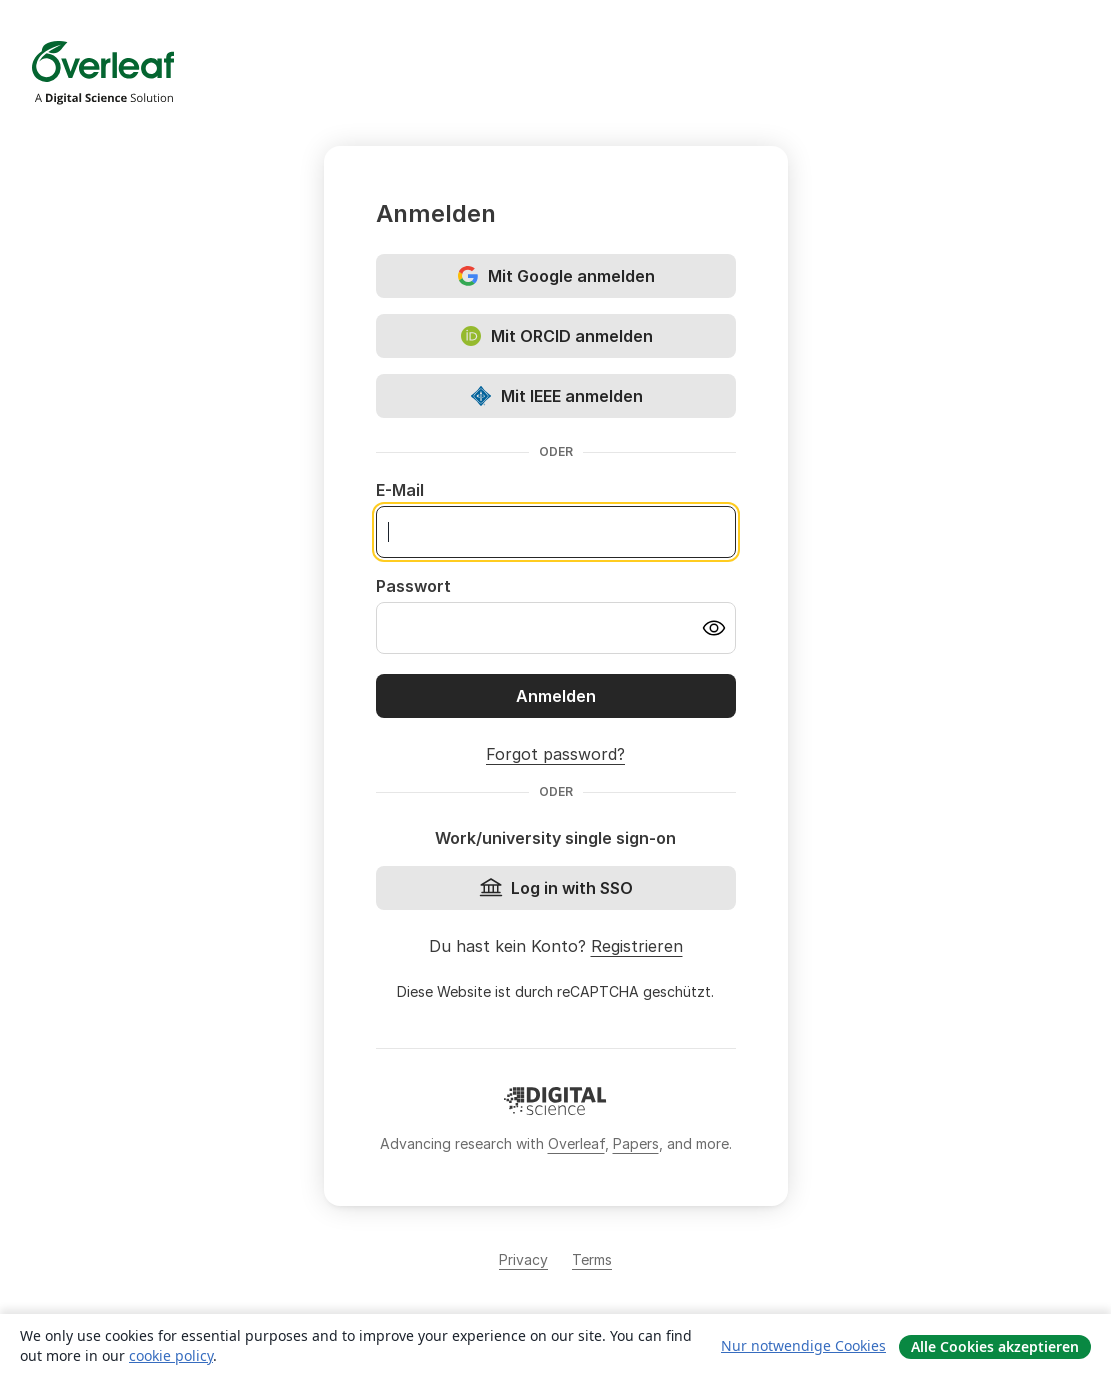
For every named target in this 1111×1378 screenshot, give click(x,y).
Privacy (523, 1259)
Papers (636, 1143)
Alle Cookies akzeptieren (995, 1346)
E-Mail (400, 490)
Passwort (413, 586)
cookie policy (171, 1355)
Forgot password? (555, 754)
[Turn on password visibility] (714, 628)
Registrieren (637, 946)
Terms (592, 1259)
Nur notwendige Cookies (803, 1345)
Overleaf (576, 1143)
